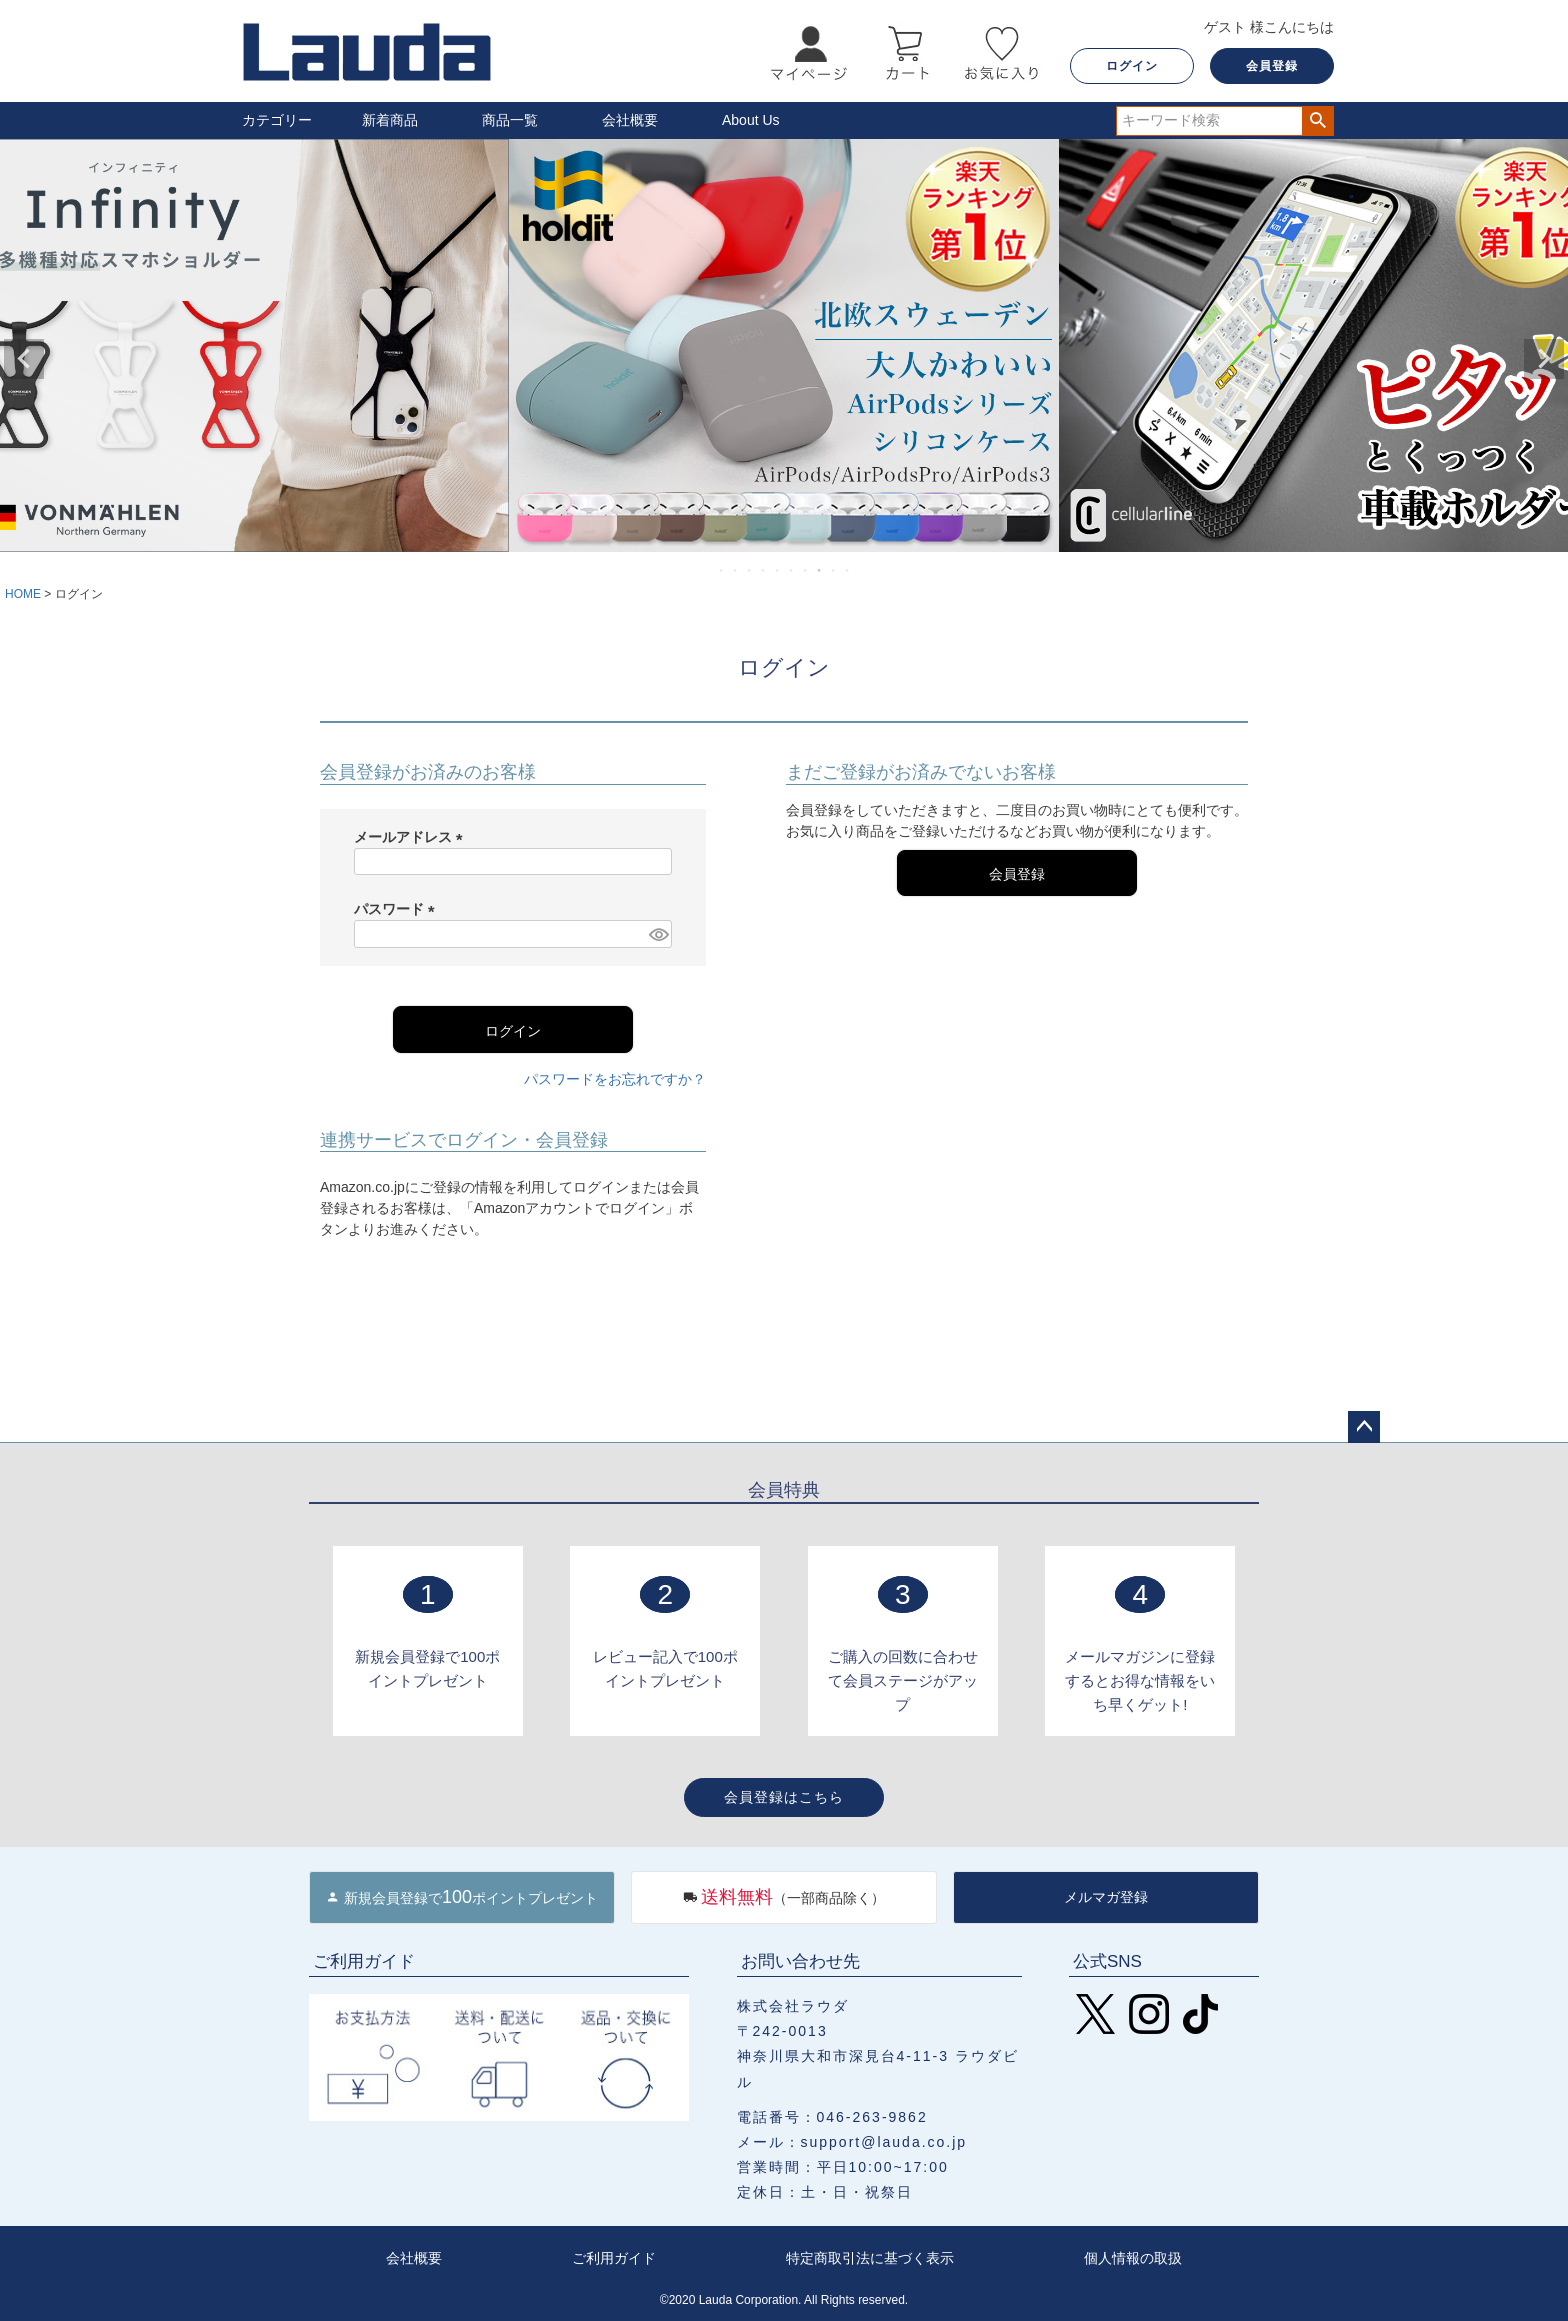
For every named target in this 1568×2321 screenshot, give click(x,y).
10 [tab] (848, 570)
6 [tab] (792, 570)
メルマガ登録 (1106, 1897)
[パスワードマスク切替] (657, 934)
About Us (751, 120)
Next (1544, 359)
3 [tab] (750, 570)
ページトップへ (1364, 1427)
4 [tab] (764, 570)
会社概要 (630, 120)
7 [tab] (806, 570)
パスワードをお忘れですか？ (615, 1079)
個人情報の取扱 (1133, 2258)
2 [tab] (736, 570)
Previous (24, 359)
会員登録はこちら (784, 1797)
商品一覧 (510, 120)
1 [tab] (722, 570)
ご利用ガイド (614, 2258)
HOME (23, 594)
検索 (1317, 121)
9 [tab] (834, 570)
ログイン (1132, 66)
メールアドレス (412, 837)
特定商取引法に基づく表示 (870, 2258)
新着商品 (390, 120)
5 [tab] (778, 570)
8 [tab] (820, 570)
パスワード (398, 909)
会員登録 (1272, 66)
